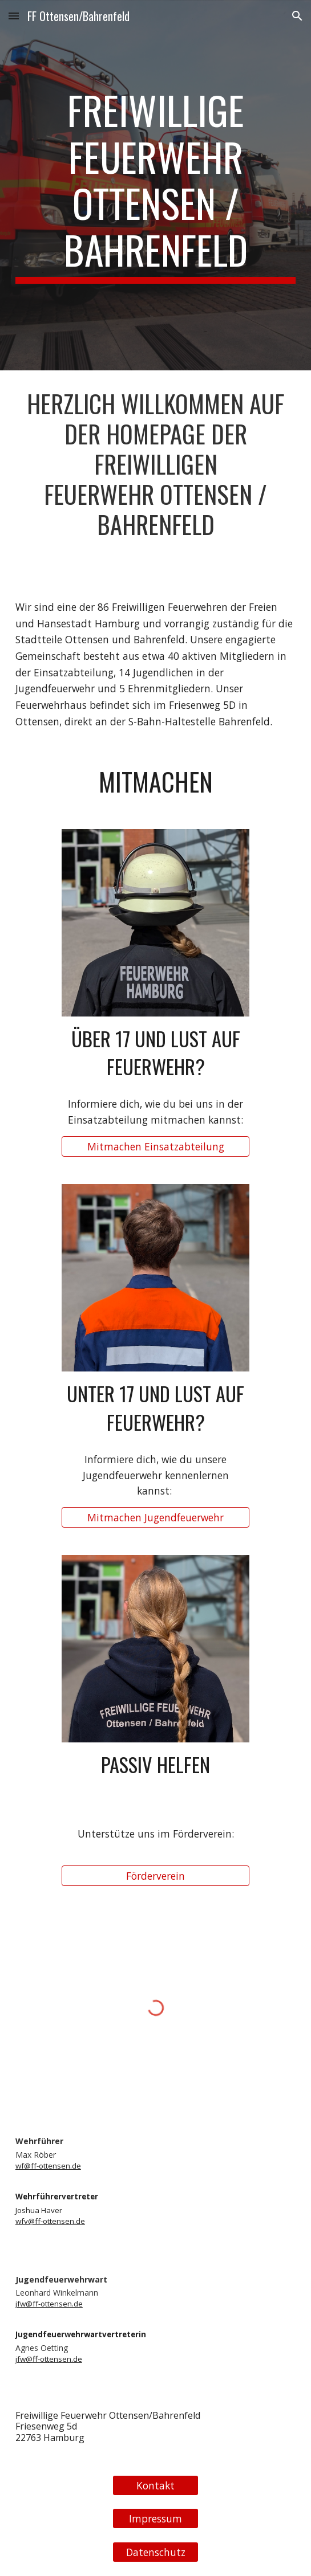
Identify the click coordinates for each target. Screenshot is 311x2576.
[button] (13, 15)
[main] (155, 185)
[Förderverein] (155, 1876)
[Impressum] (155, 2518)
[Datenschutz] (155, 2552)
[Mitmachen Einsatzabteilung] (155, 1146)
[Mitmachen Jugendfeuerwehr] (155, 1517)
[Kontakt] (155, 2485)
